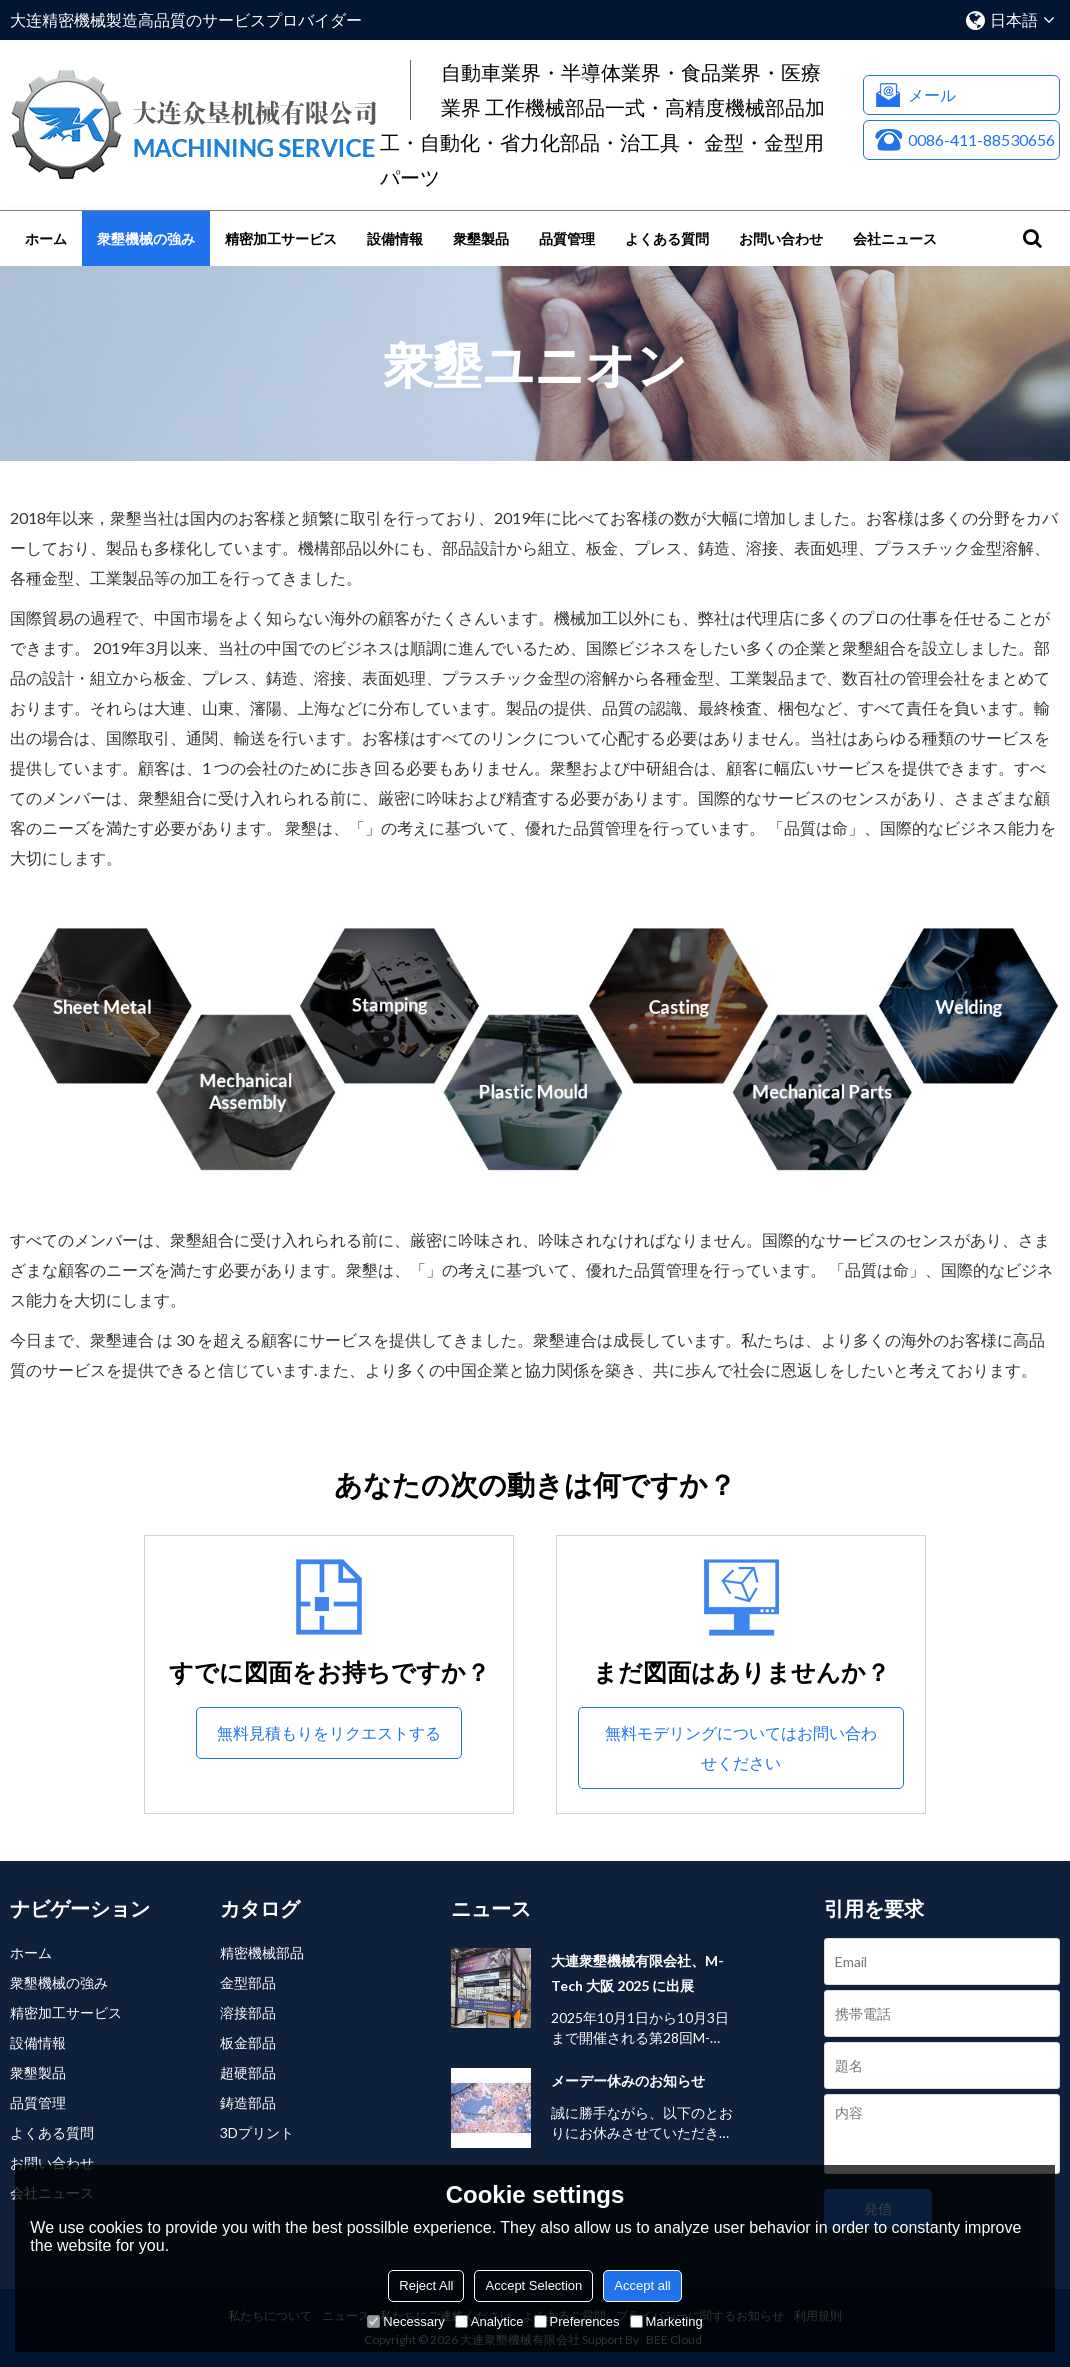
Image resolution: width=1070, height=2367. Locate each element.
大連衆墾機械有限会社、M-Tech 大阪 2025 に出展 (637, 1973)
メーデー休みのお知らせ (628, 2080)
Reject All (426, 2285)
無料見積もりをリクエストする (329, 1732)
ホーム (46, 238)
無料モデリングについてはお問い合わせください (741, 1747)
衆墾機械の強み (146, 238)
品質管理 (567, 238)
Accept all (642, 2285)
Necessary (405, 2321)
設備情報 (395, 238)
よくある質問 (667, 238)
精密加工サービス (281, 238)
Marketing (666, 2321)
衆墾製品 (481, 238)
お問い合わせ (781, 238)
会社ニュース (895, 238)
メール (932, 94)
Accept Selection (533, 2285)
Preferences (577, 2321)
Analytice (489, 2321)
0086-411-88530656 (981, 139)
